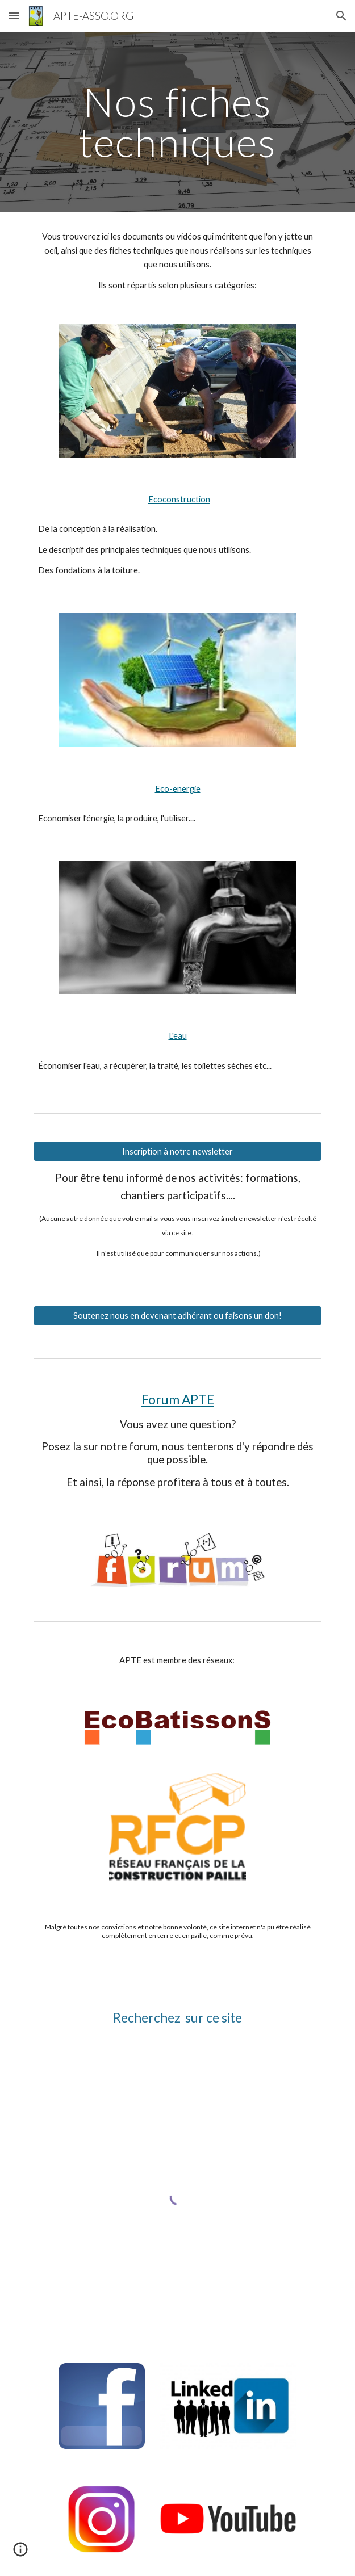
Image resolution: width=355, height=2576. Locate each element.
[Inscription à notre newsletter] (177, 1151)
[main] (177, 121)
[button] (13, 15)
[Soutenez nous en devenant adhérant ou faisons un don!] (177, 1316)
